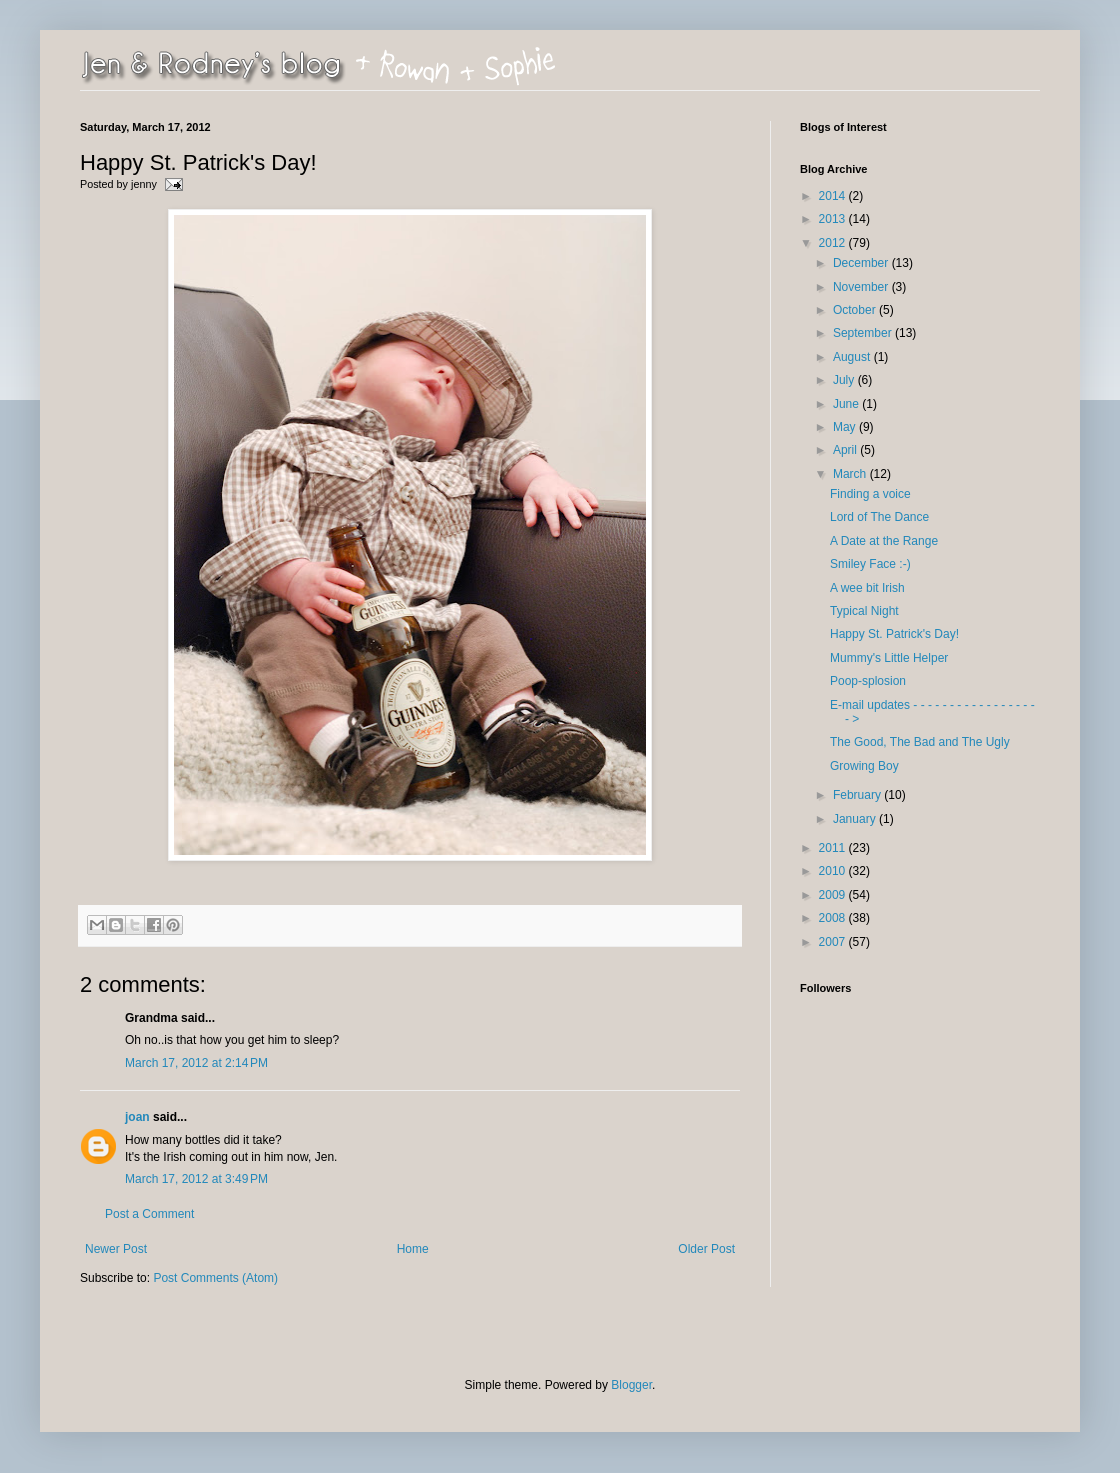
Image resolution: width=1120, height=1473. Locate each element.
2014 (834, 196)
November (862, 287)
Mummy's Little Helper (889, 658)
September (864, 333)
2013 (834, 219)
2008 (834, 918)
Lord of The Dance (879, 517)
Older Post (706, 1249)
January (856, 819)
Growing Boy (864, 766)
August (853, 357)
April (846, 450)
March (851, 474)
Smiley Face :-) (870, 564)
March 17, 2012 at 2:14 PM (196, 1063)
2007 (834, 942)
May (846, 427)
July (845, 380)
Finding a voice (870, 494)
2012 (834, 243)
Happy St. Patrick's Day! (894, 634)
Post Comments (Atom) (215, 1278)
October (856, 310)
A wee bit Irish (867, 588)
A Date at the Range (884, 541)
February (858, 795)
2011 (834, 848)
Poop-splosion (868, 681)
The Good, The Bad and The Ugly (920, 742)
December (862, 263)
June (847, 404)
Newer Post (116, 1249)
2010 (834, 871)
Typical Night (864, 611)
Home (413, 1249)
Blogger (631, 1385)
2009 (834, 895)
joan (137, 1117)
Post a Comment (149, 1214)
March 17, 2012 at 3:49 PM (196, 1179)
